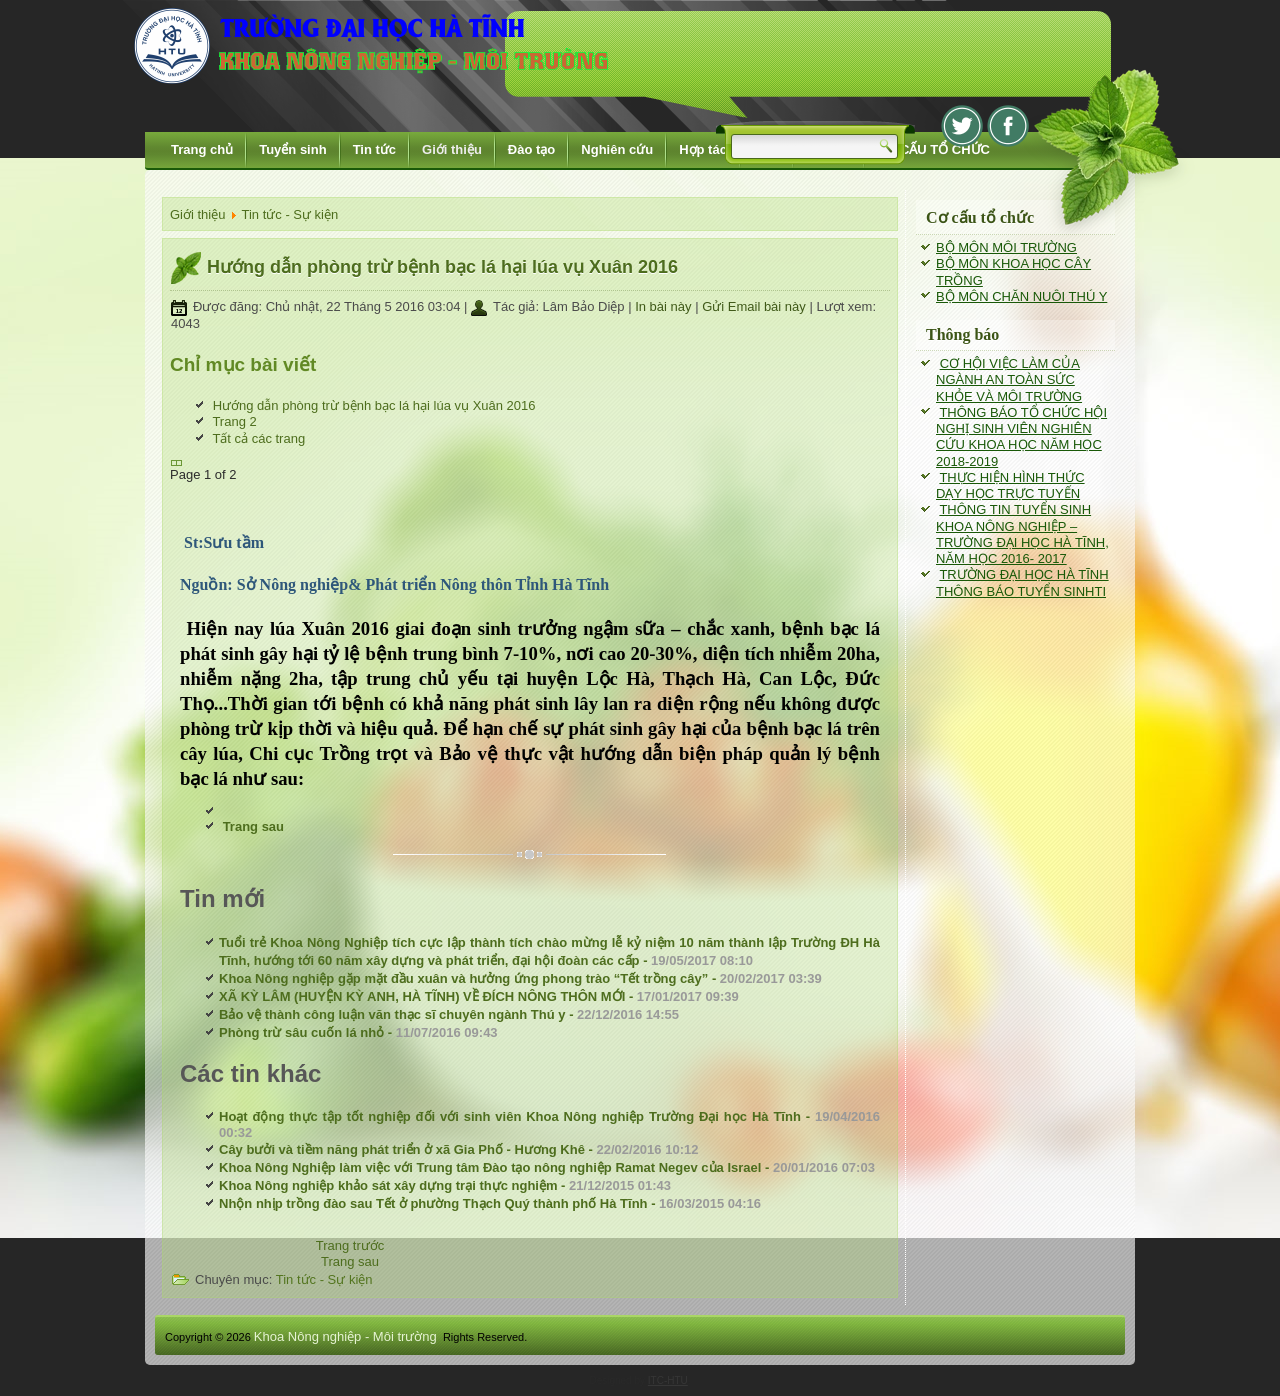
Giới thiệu (452, 149)
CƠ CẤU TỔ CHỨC (933, 149)
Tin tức (374, 149)
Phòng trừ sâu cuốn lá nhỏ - (358, 1032)
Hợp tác (703, 149)
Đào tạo (531, 149)
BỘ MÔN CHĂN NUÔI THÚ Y (1021, 296)
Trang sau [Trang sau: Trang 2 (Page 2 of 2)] (253, 826)
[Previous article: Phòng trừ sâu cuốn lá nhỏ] (350, 1245)
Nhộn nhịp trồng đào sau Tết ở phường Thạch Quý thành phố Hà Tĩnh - (490, 1203)
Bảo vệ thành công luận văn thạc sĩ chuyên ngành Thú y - (449, 1014)
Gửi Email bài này (755, 306)
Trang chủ (202, 149)
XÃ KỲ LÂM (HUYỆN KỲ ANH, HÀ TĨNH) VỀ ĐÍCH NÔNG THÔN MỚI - (479, 996)
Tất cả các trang (258, 438)
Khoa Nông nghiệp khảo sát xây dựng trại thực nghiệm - (445, 1185)
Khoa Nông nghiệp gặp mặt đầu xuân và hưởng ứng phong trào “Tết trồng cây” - (520, 978)
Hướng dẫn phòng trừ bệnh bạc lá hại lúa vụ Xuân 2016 (442, 267)
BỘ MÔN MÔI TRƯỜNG (1006, 247)
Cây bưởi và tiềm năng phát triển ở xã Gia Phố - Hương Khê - (458, 1149)
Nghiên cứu (617, 149)
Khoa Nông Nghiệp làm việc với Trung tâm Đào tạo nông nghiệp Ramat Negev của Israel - (547, 1167)
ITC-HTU (668, 1380)
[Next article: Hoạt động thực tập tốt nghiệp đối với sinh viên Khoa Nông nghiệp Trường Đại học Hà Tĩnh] (350, 1261)
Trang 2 (234, 421)
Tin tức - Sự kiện (289, 214)
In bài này (665, 306)
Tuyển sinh (292, 149)
